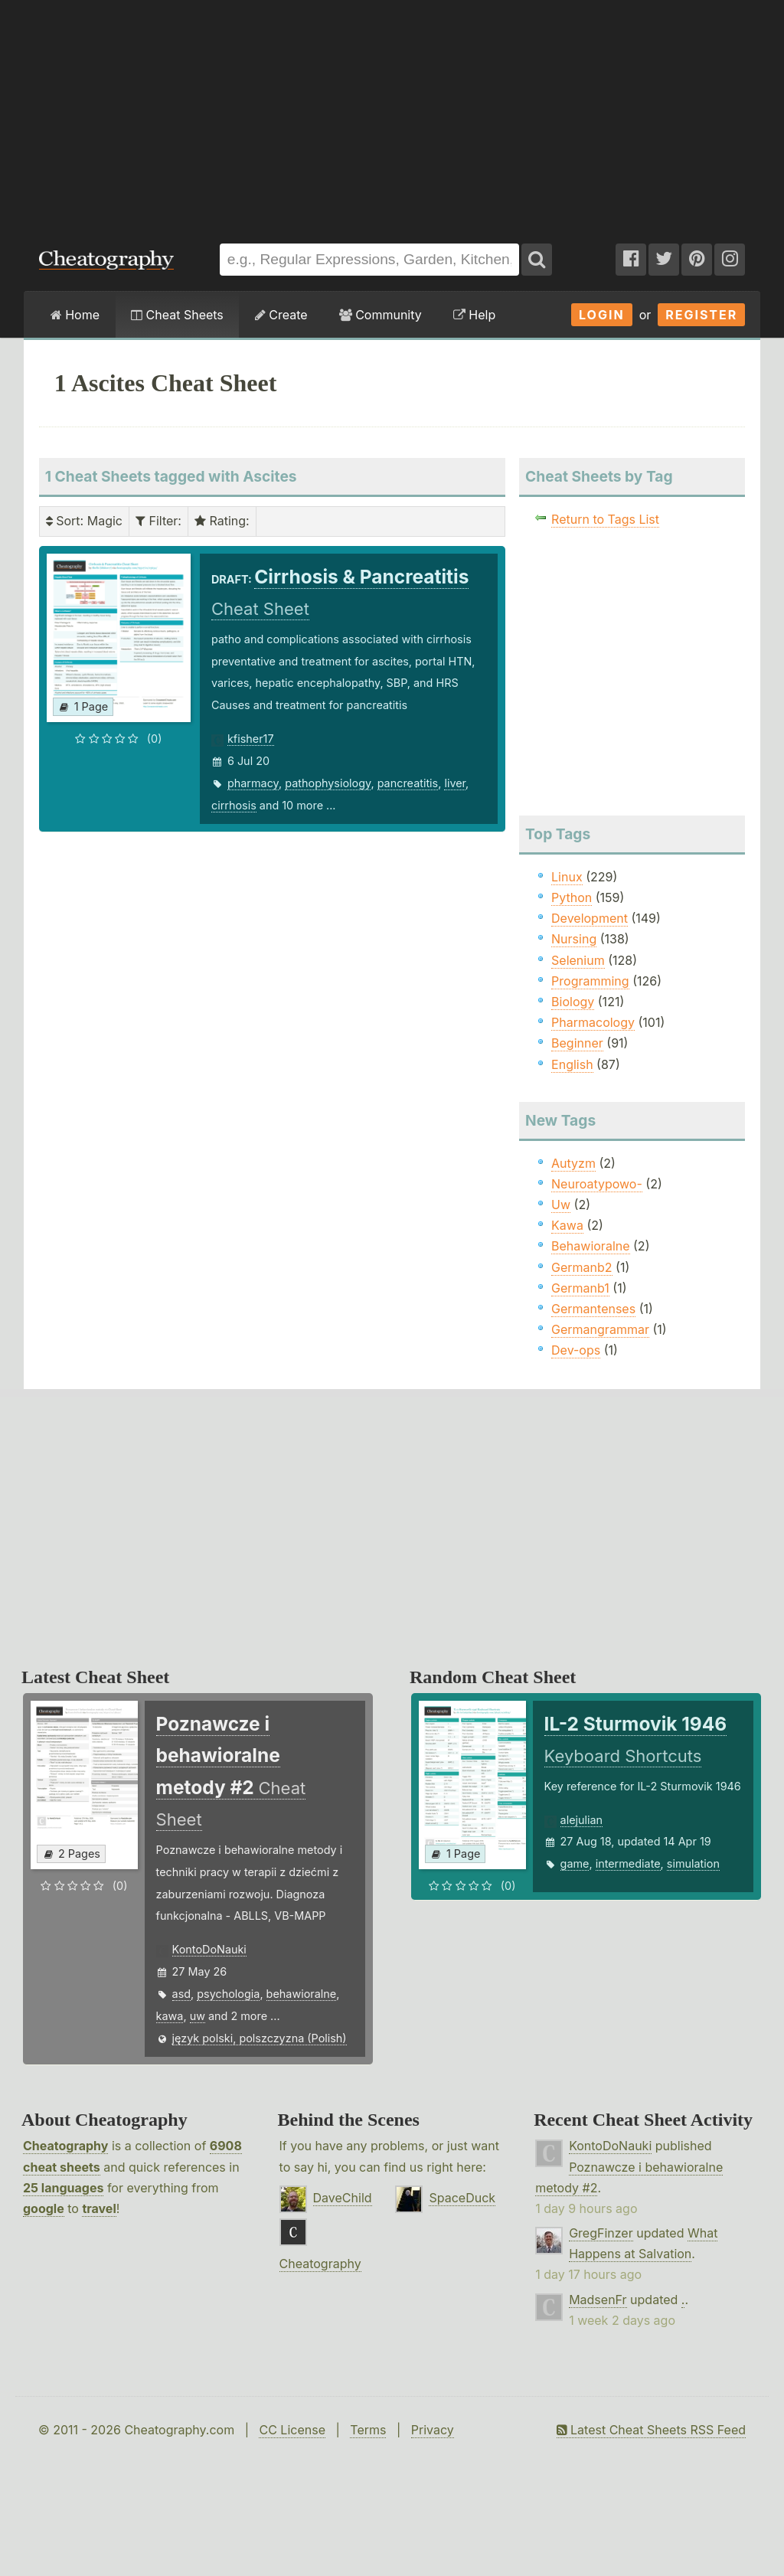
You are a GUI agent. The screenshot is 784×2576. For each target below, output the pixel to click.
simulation (693, 1863)
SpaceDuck (462, 2197)
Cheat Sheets (177, 314)
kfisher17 (250, 738)
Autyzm (573, 1163)
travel (99, 2208)
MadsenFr (597, 2299)
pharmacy (253, 782)
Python (571, 897)
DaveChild (342, 2197)
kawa (170, 2015)
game (575, 1863)
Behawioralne (590, 1246)
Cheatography (65, 2145)
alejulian (581, 1819)
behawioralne (301, 1993)
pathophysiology (328, 782)
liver (455, 782)
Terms (368, 2429)
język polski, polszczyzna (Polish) (259, 2038)
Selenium (578, 960)
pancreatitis (408, 782)
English (572, 1064)
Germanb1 (580, 1288)
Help (474, 314)
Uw (560, 1204)
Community (380, 314)
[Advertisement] (392, 114)
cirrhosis (233, 805)
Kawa (567, 1225)
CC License (292, 2429)
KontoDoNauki (209, 1949)
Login (602, 314)
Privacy (432, 2429)
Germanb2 (581, 1267)
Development (589, 918)
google (43, 2208)
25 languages (63, 2187)
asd (181, 1993)
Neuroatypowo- (596, 1184)
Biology (572, 1001)
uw (197, 2015)
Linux (567, 876)
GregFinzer (601, 2233)
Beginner (577, 1043)
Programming (590, 981)
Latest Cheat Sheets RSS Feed (651, 2429)
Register (701, 314)
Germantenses (593, 1308)
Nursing (573, 938)
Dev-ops (575, 1350)
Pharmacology (593, 1022)
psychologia (228, 1993)
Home (75, 314)
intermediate (628, 1863)
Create (281, 314)
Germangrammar (600, 1329)
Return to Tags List (605, 519)
